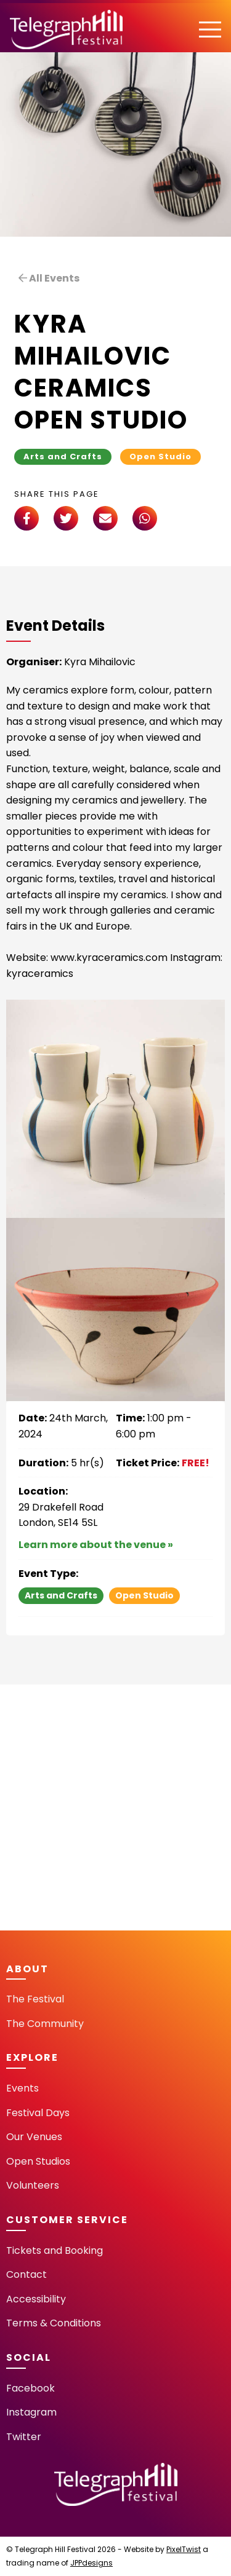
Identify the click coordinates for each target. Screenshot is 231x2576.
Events (22, 2088)
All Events (48, 278)
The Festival (35, 1999)
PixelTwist (183, 2549)
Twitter (23, 2437)
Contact (26, 2274)
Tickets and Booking (54, 2250)
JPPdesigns (91, 2563)
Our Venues (34, 2137)
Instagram (31, 2412)
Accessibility (36, 2299)
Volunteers (32, 2185)
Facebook (30, 2388)
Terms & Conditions (53, 2323)
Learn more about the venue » (95, 1545)
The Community (45, 2024)
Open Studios (38, 2161)
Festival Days (38, 2113)
